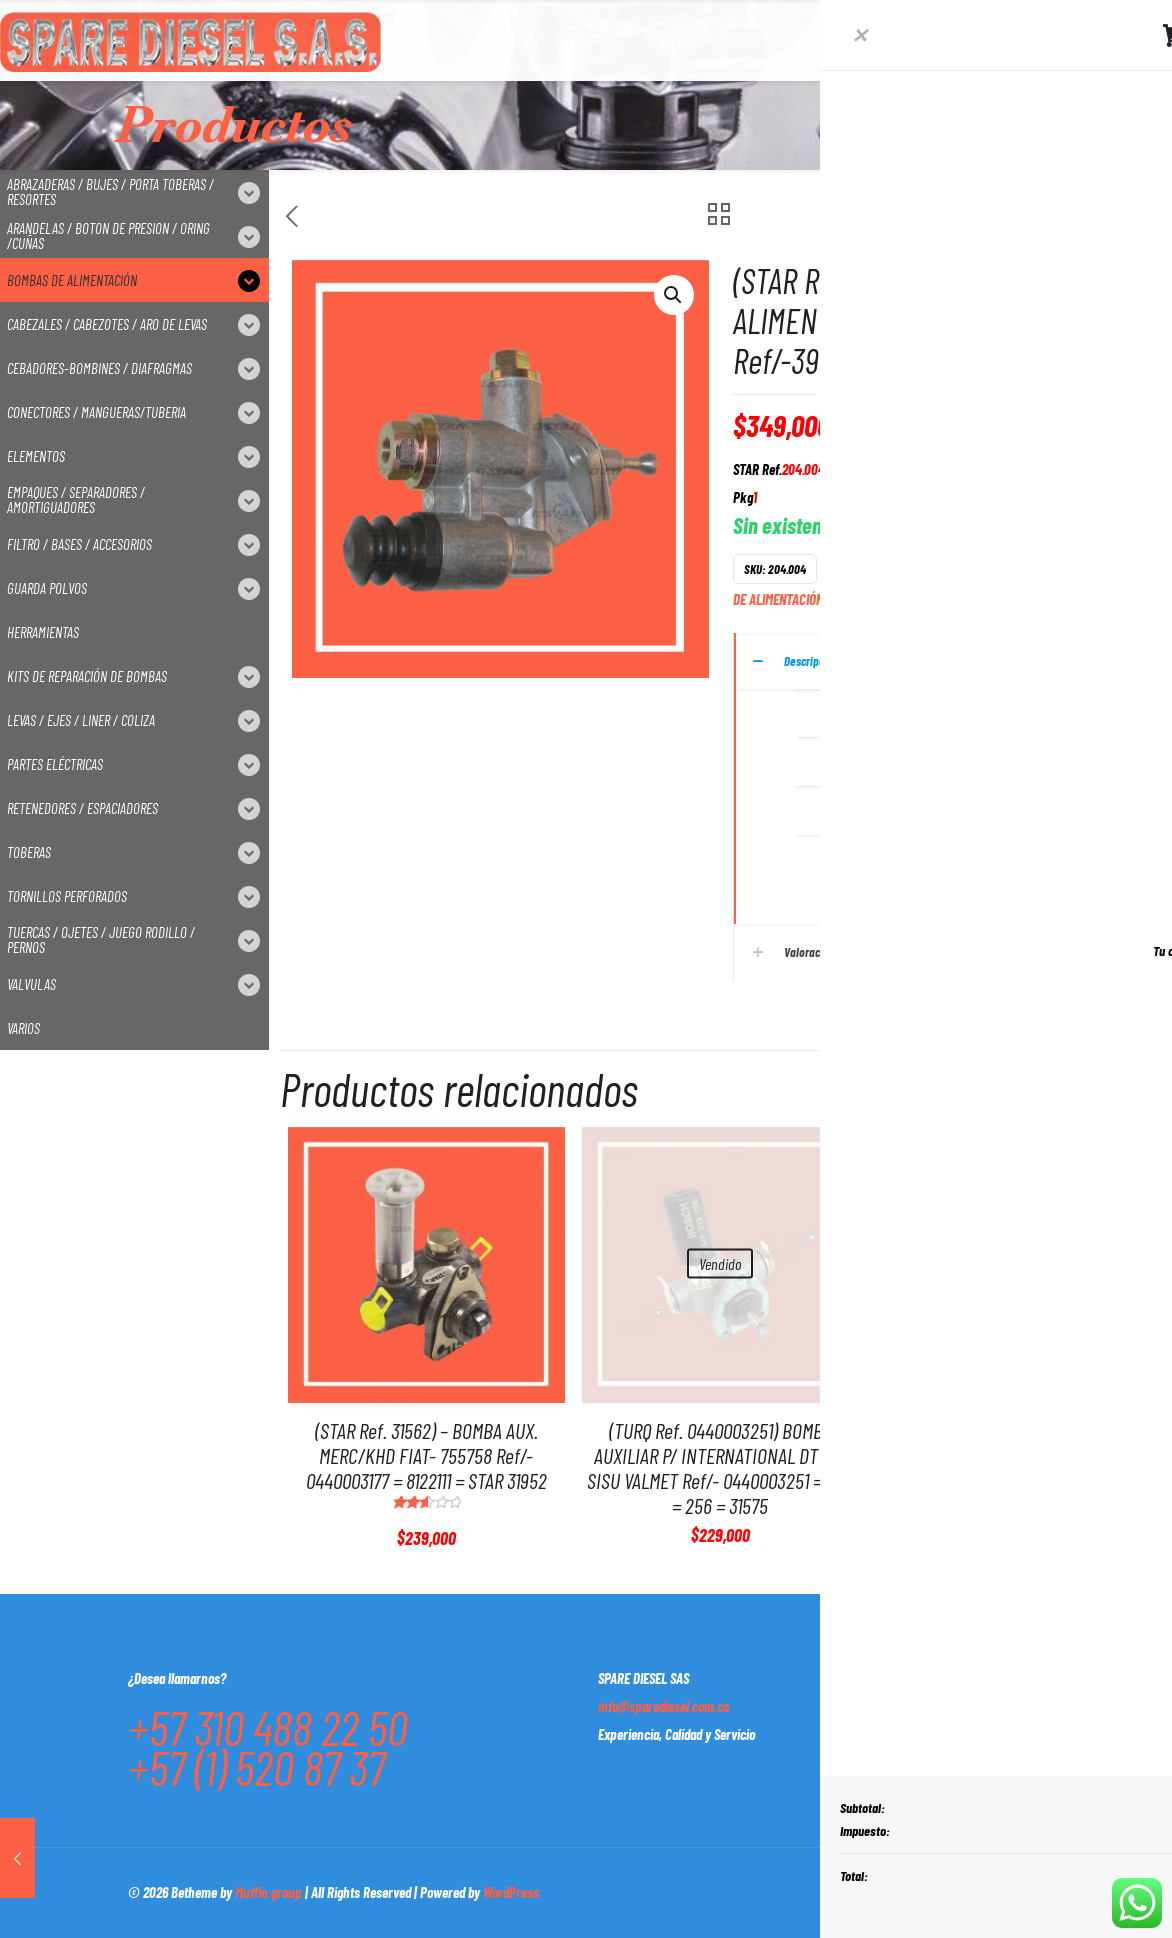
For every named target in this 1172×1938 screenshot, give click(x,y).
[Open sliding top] (1149, 22)
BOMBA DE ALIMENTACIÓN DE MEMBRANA (994, 568)
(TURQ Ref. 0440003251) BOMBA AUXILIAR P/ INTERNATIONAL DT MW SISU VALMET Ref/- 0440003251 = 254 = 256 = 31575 (720, 1467)
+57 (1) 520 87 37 (256, 1767)
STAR (906, 599)
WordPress (511, 1892)
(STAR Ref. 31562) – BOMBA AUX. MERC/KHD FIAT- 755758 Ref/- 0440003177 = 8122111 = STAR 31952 (426, 1455)
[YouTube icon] (932, 1892)
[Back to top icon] (1023, 1890)
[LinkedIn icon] (953, 1892)
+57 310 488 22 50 (268, 1727)
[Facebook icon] (890, 1892)
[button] (674, 295)
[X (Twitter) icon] (911, 1892)
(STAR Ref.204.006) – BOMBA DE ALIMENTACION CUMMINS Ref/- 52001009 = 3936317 (1014, 1455)
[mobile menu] (976, 40)
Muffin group (268, 1892)
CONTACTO (1114, 40)
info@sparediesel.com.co (663, 1706)
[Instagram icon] (974, 1892)
